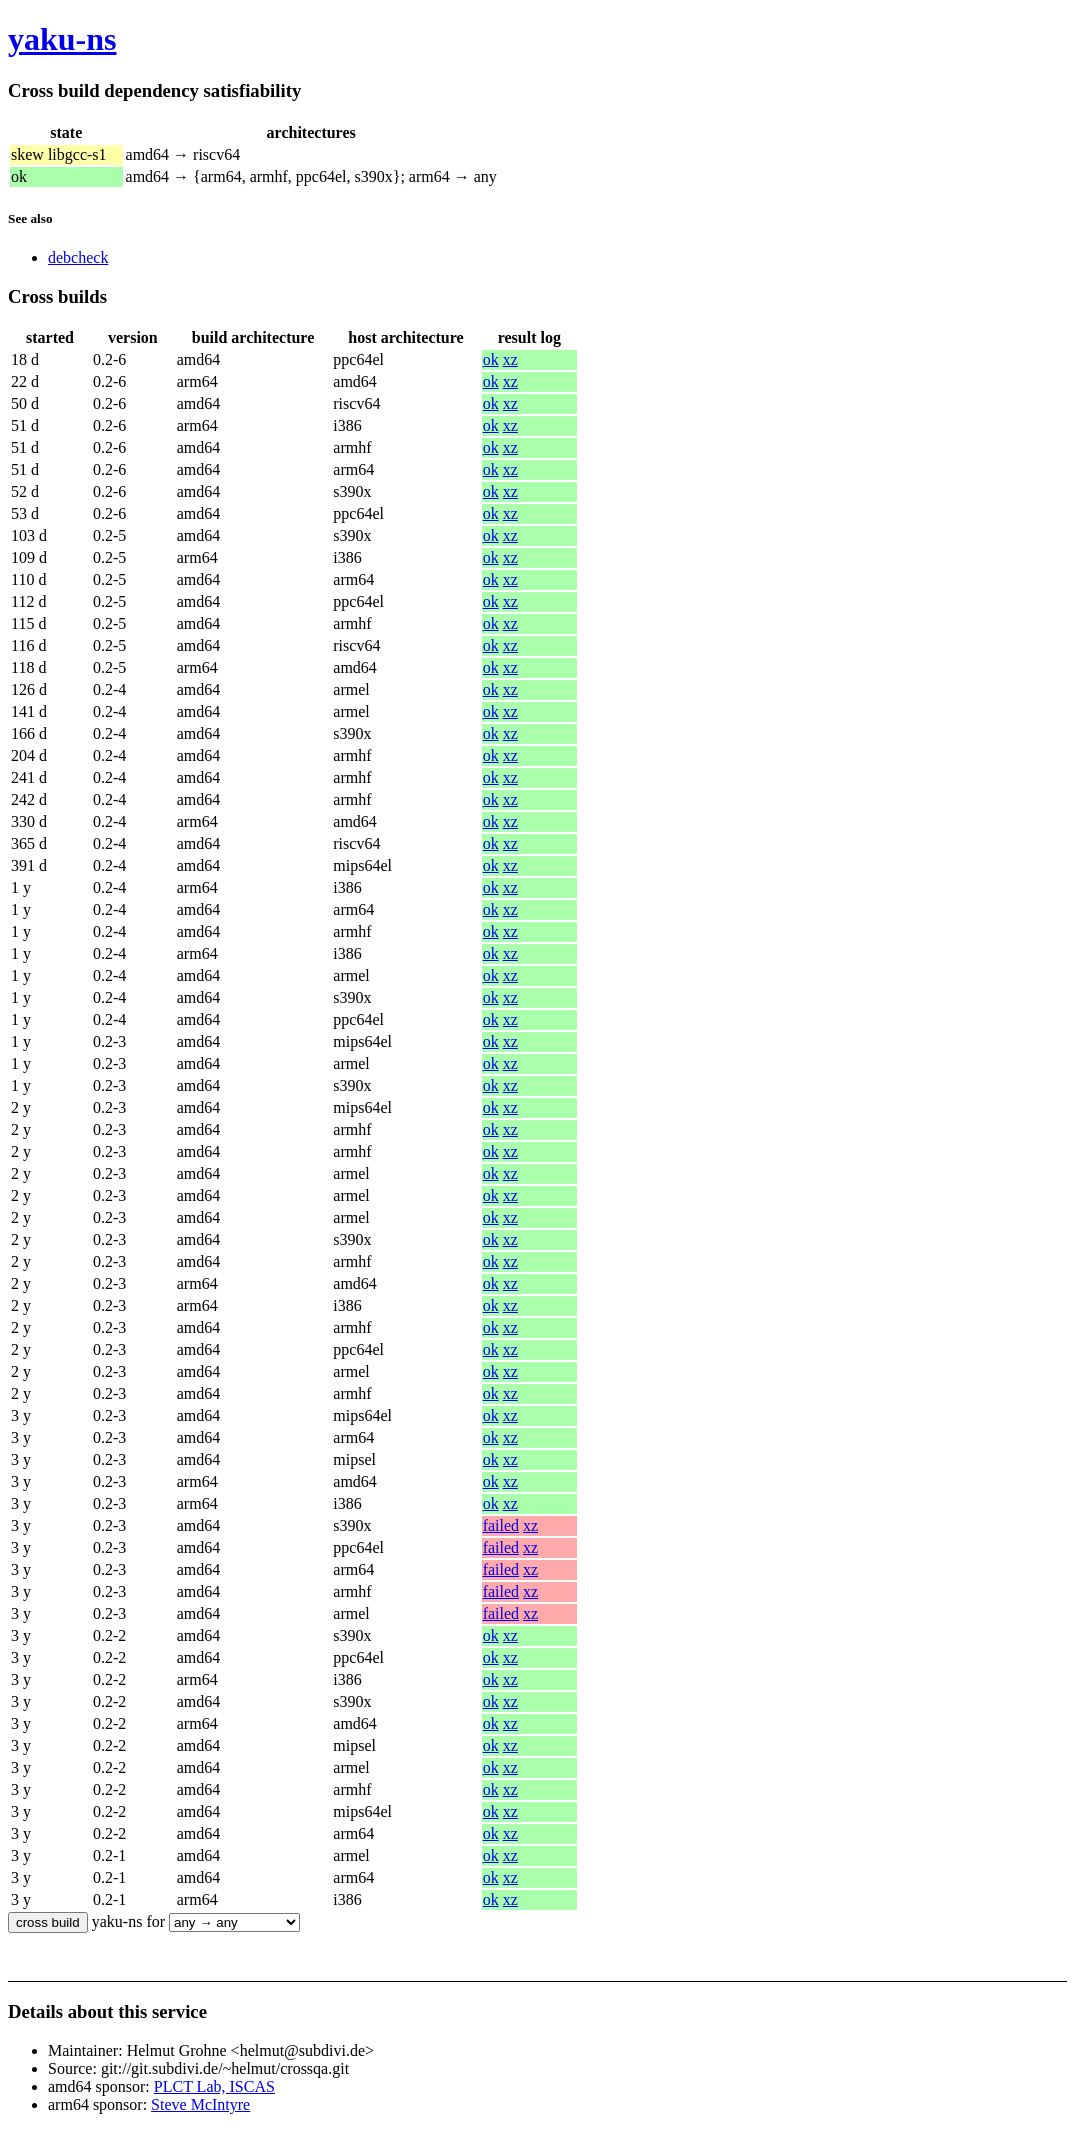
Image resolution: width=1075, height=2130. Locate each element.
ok (491, 359)
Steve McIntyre (200, 2104)
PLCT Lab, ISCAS (214, 2086)
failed (501, 1525)
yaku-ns (62, 39)
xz (510, 359)
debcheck (78, 257)
